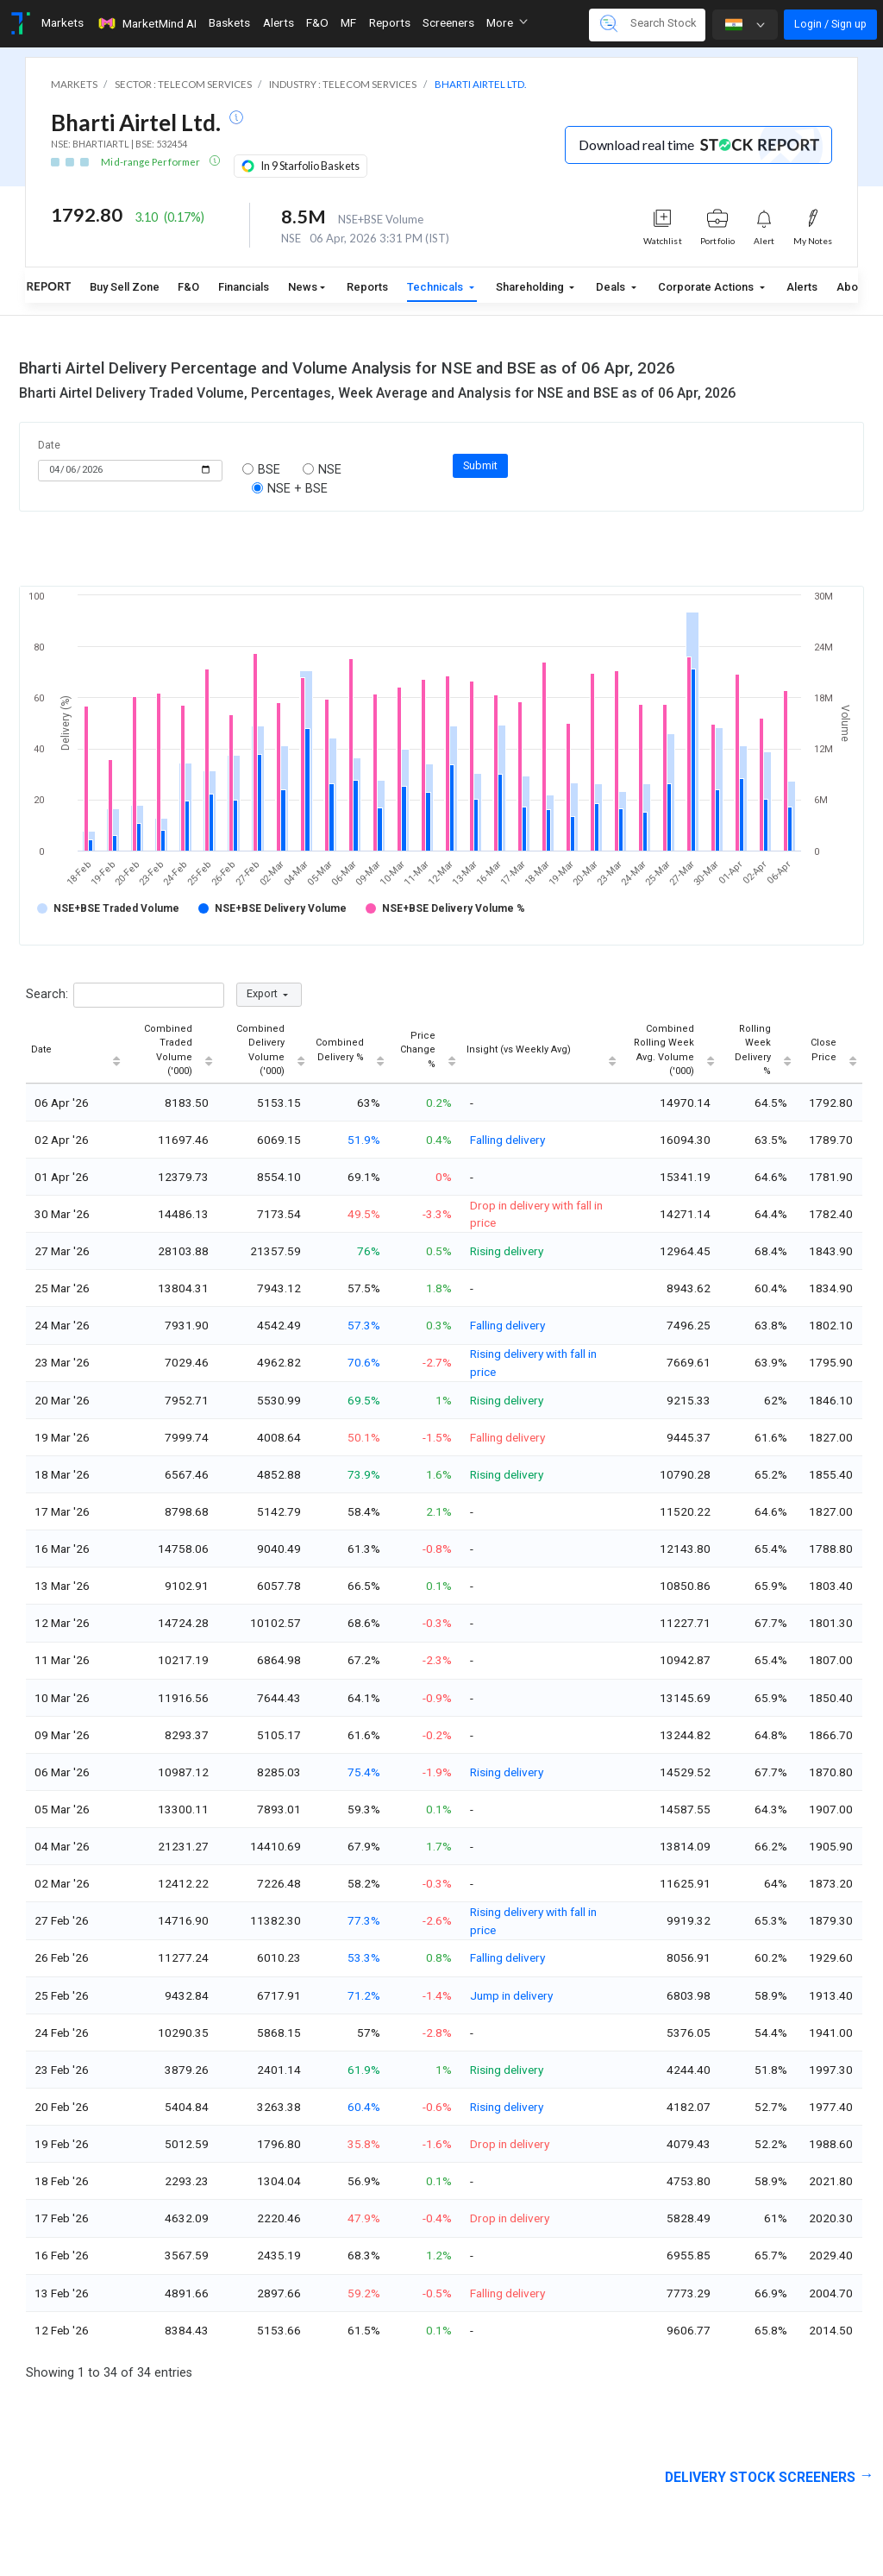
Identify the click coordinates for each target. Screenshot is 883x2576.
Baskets (229, 22)
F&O (188, 286)
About (851, 286)
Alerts (801, 286)
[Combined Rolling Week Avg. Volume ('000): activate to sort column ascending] (671, 1051)
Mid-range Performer (151, 161)
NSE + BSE (291, 488)
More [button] (507, 22)
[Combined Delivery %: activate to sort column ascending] (350, 1051)
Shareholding (531, 286)
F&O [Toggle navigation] (317, 22)
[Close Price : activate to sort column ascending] (829, 1051)
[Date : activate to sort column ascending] (76, 1051)
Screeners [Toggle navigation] (448, 22)
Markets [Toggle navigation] (62, 22)
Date (49, 445)
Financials (243, 286)
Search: (125, 995)
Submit (480, 465)
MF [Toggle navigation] (348, 22)
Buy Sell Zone (125, 286)
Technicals (436, 286)
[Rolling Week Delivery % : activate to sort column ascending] (758, 1051)
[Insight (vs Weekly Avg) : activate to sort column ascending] (541, 1051)
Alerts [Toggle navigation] (278, 22)
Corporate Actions (707, 286)
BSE (263, 469)
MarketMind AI (147, 23)
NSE (323, 469)
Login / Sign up (830, 23)
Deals (612, 286)
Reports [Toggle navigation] (389, 22)
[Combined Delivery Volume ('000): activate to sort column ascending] (264, 1051)
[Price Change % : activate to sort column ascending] (425, 1051)
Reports (367, 286)
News (302, 286)
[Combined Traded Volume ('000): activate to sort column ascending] (172, 1051)
